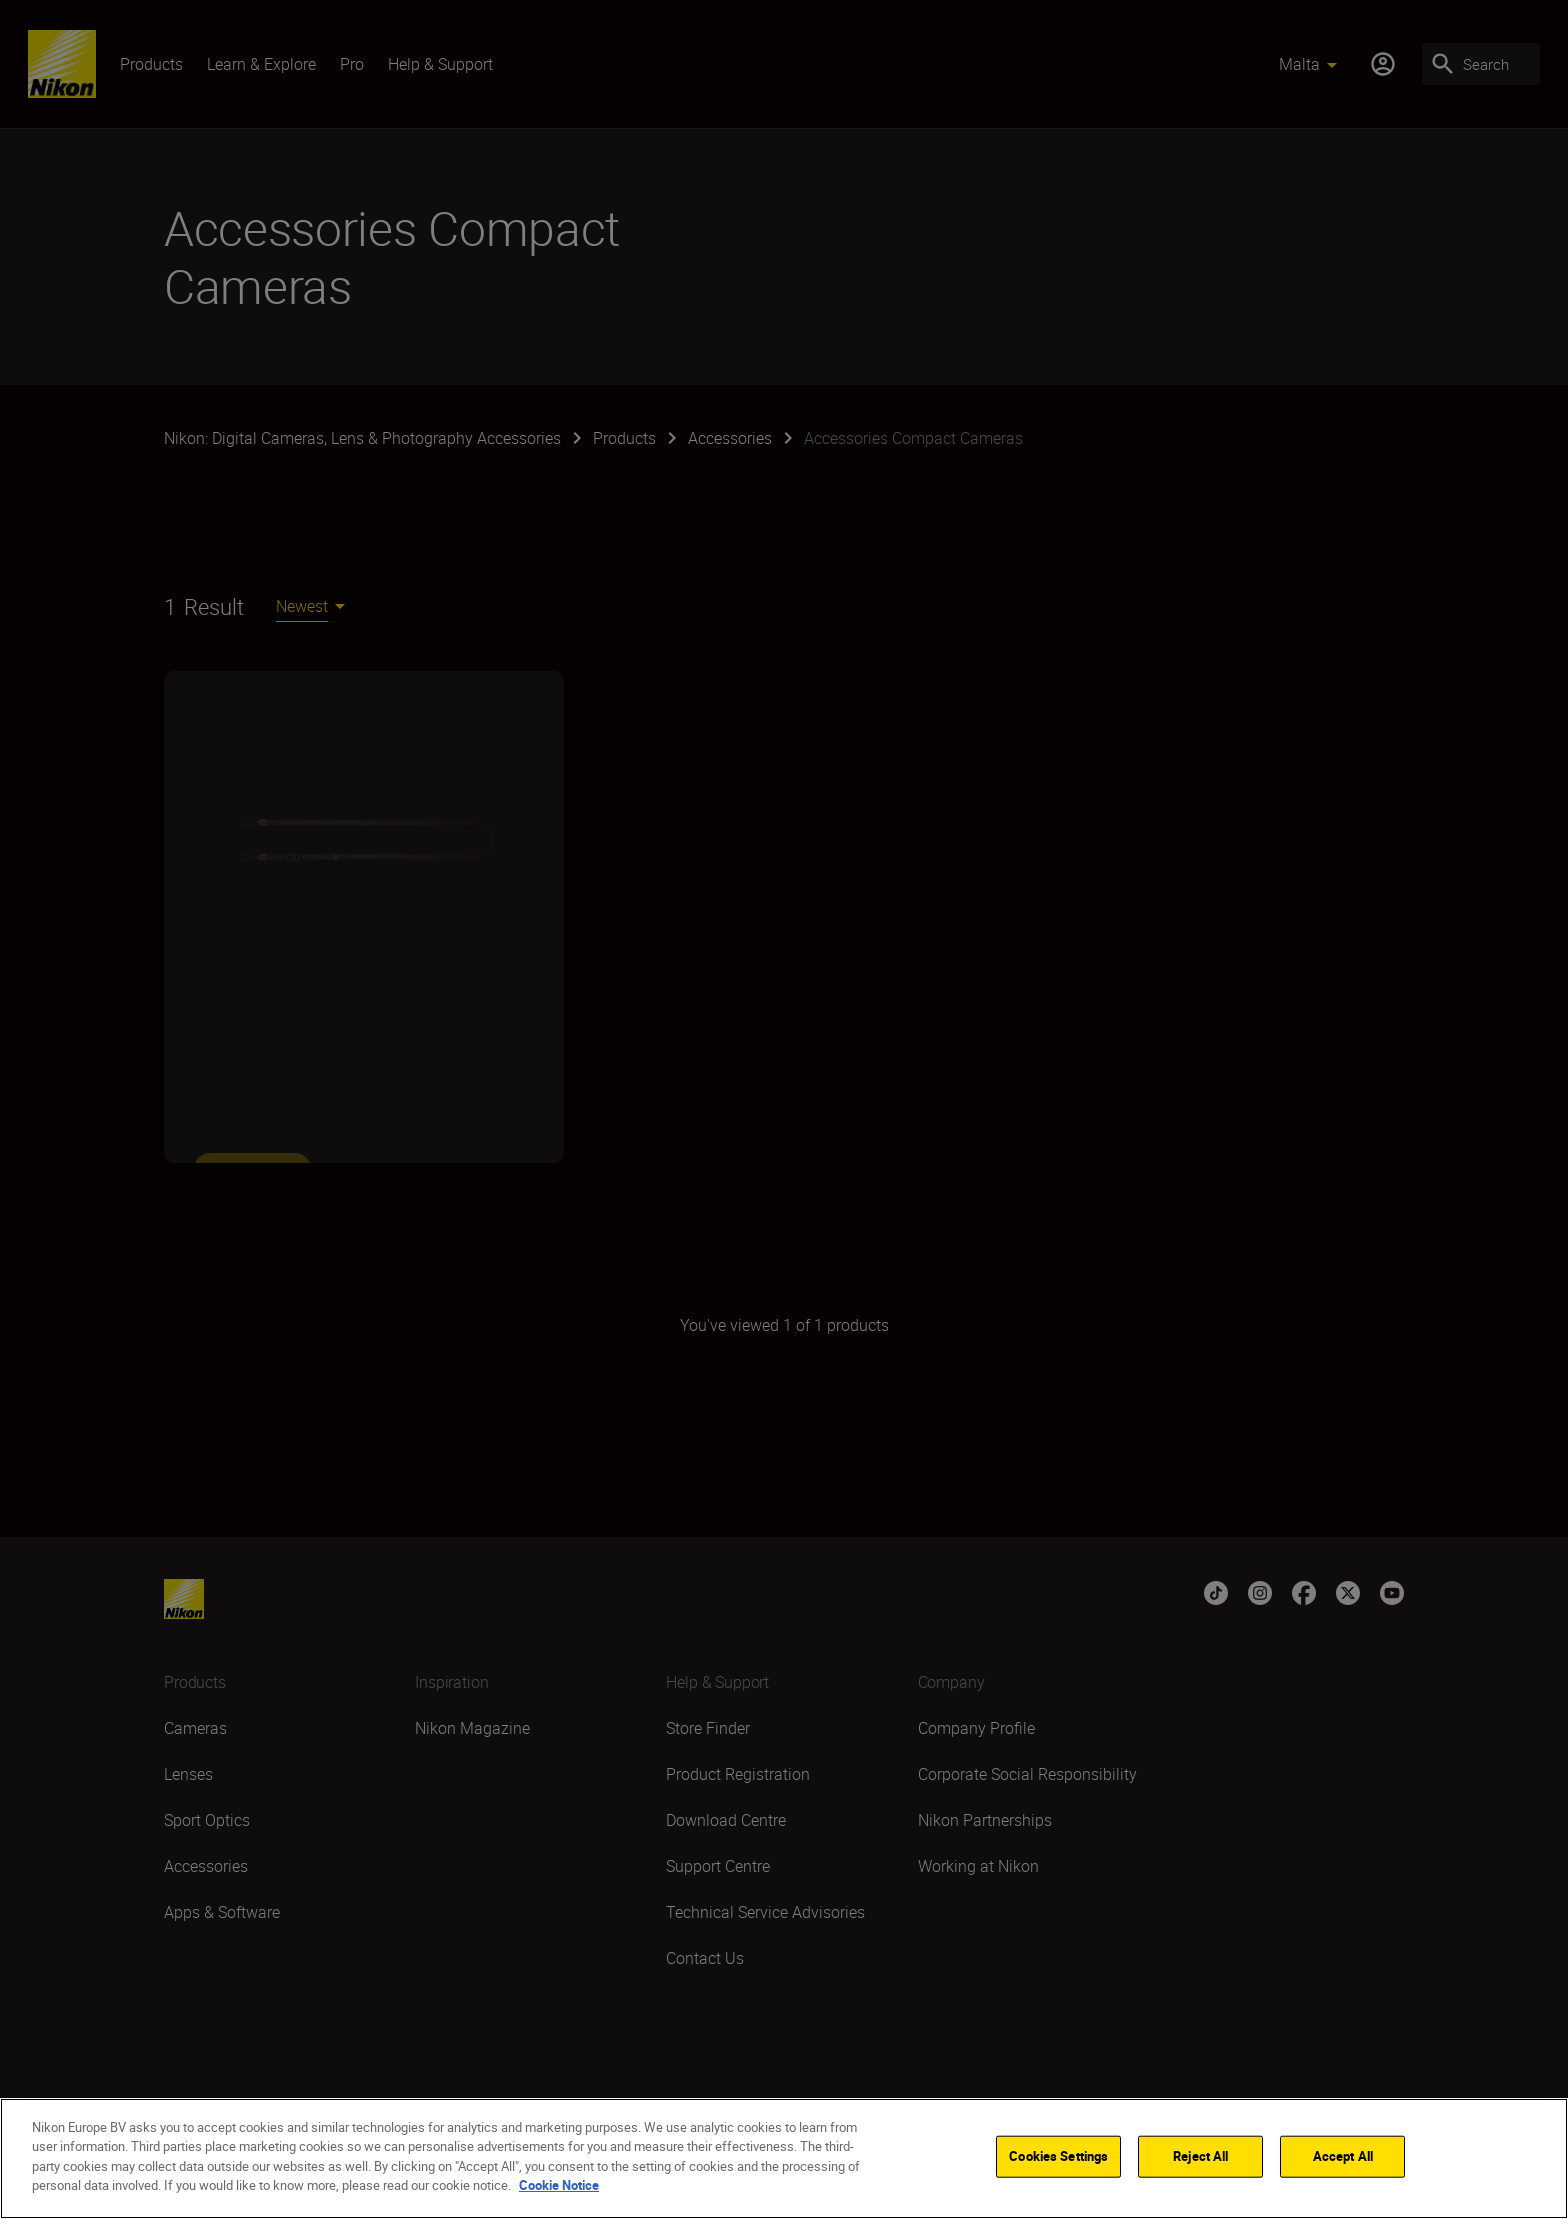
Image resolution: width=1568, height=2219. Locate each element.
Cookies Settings (1058, 2156)
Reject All (1200, 2156)
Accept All (1343, 2156)
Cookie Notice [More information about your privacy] (559, 2185)
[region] (784, 2158)
